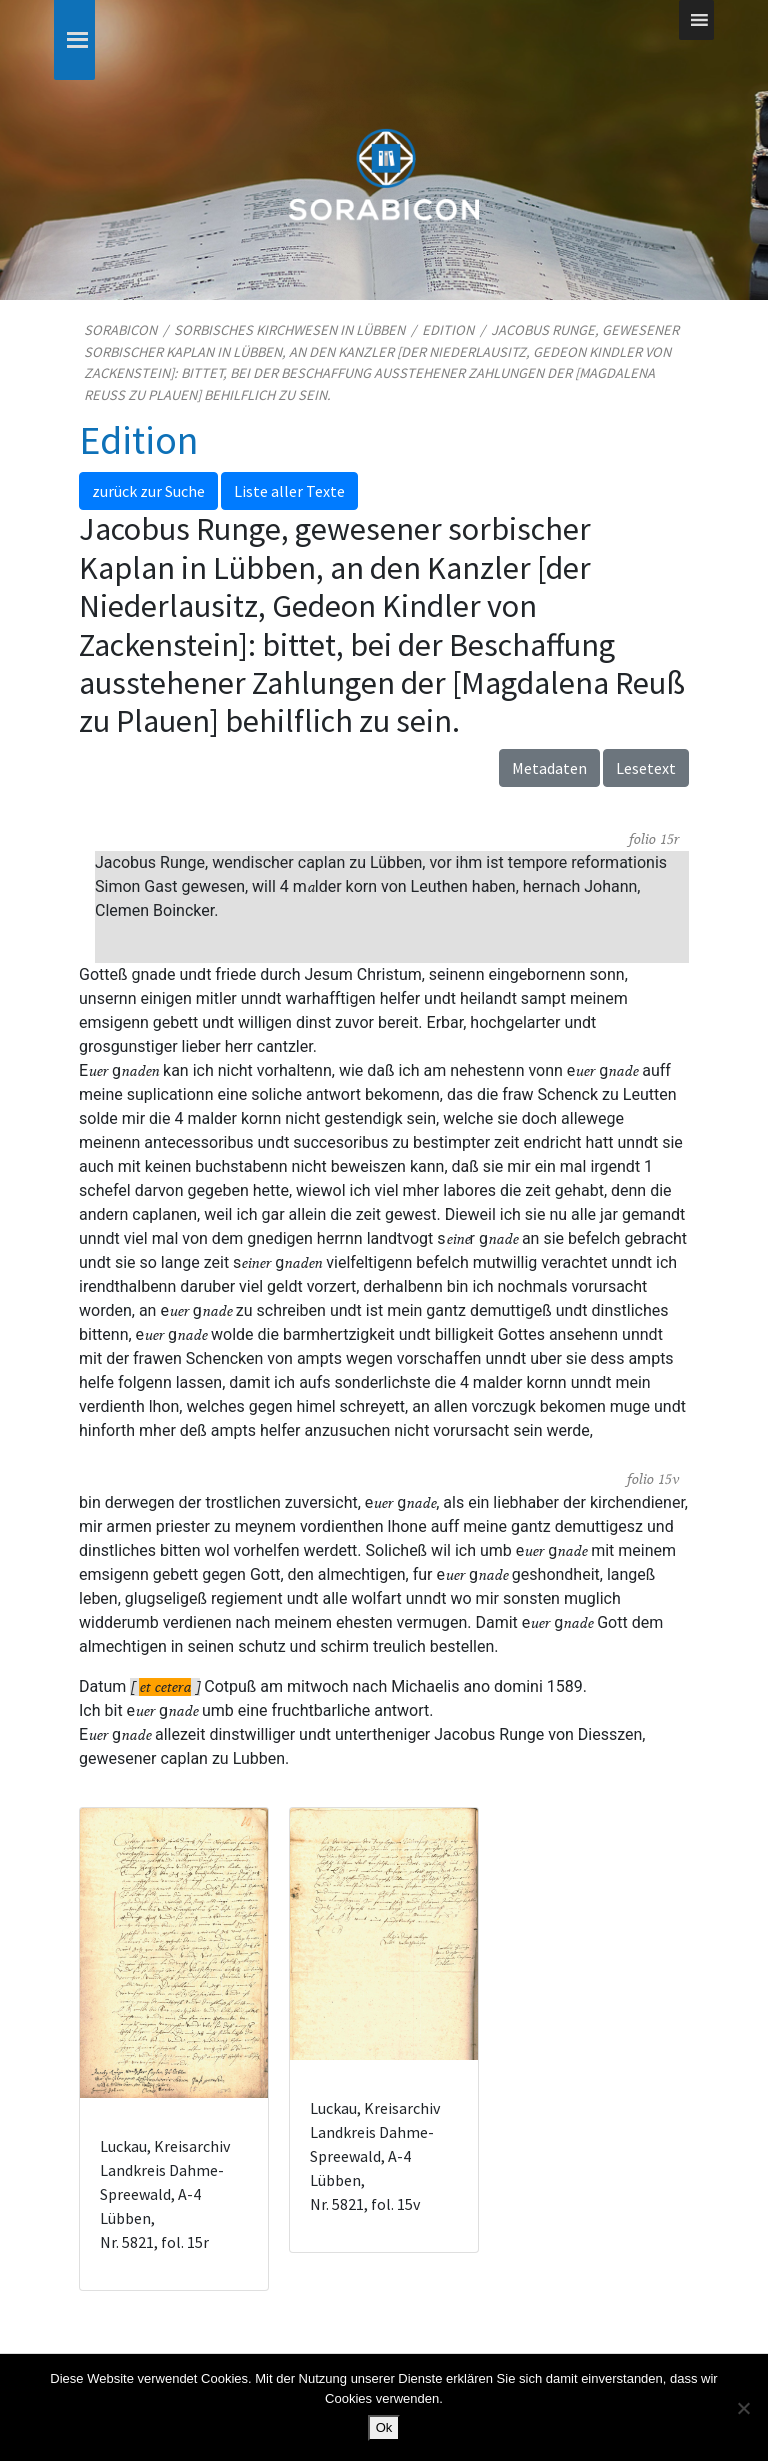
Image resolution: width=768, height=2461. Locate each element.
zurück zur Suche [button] (148, 491)
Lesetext (646, 768)
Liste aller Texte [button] (289, 491)
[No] (743, 2408)
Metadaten (549, 768)
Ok (384, 2427)
